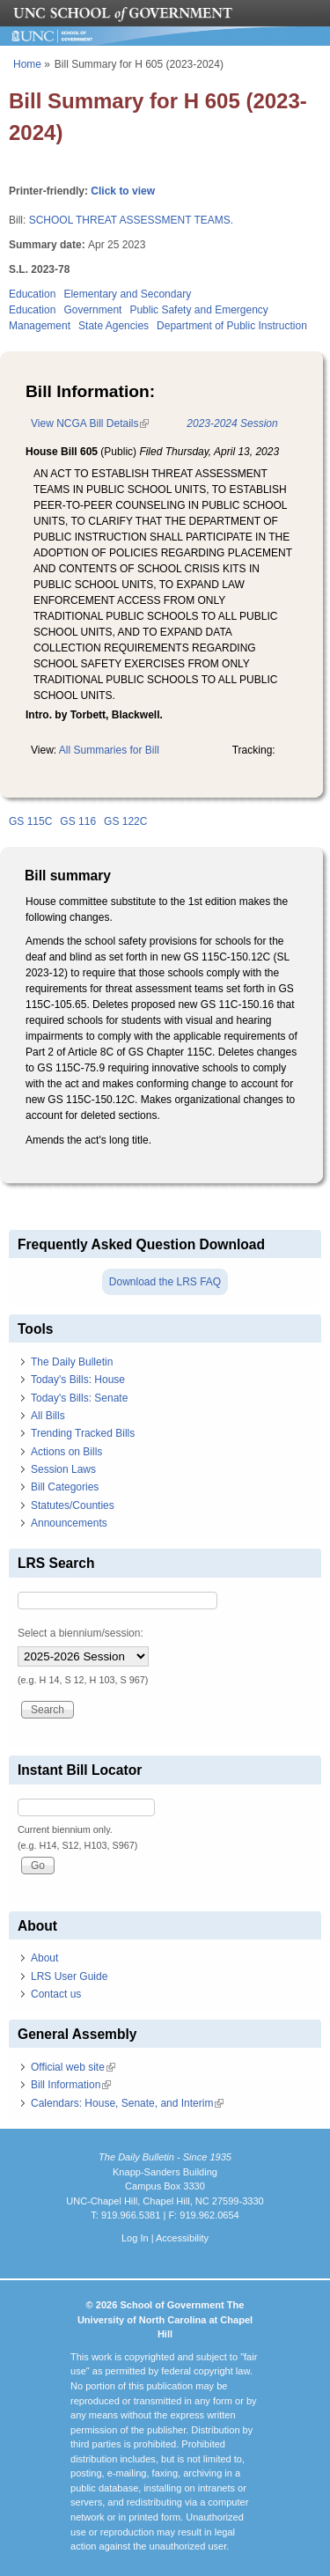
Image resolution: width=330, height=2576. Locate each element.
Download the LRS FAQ (165, 1282)
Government (92, 310)
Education (32, 294)
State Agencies (113, 326)
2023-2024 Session (232, 423)
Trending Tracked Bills (83, 1433)
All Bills (48, 1415)
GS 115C (30, 821)
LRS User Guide (69, 1976)
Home (27, 64)
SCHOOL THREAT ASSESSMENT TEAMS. (131, 220)
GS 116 (78, 821)
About (44, 1958)
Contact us (56, 1994)
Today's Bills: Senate (79, 1398)
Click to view (123, 191)
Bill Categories (65, 1487)
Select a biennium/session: (80, 1633)
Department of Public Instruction (232, 326)
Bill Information (71, 2085)
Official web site (73, 2067)
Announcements (69, 1523)
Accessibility (182, 2238)
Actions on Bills (66, 1452)
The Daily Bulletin (72, 1362)
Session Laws (63, 1469)
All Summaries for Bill (109, 750)
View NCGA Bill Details (90, 423)
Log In (135, 2238)
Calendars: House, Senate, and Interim (127, 2103)
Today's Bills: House (78, 1379)
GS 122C (125, 821)
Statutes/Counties (72, 1505)
